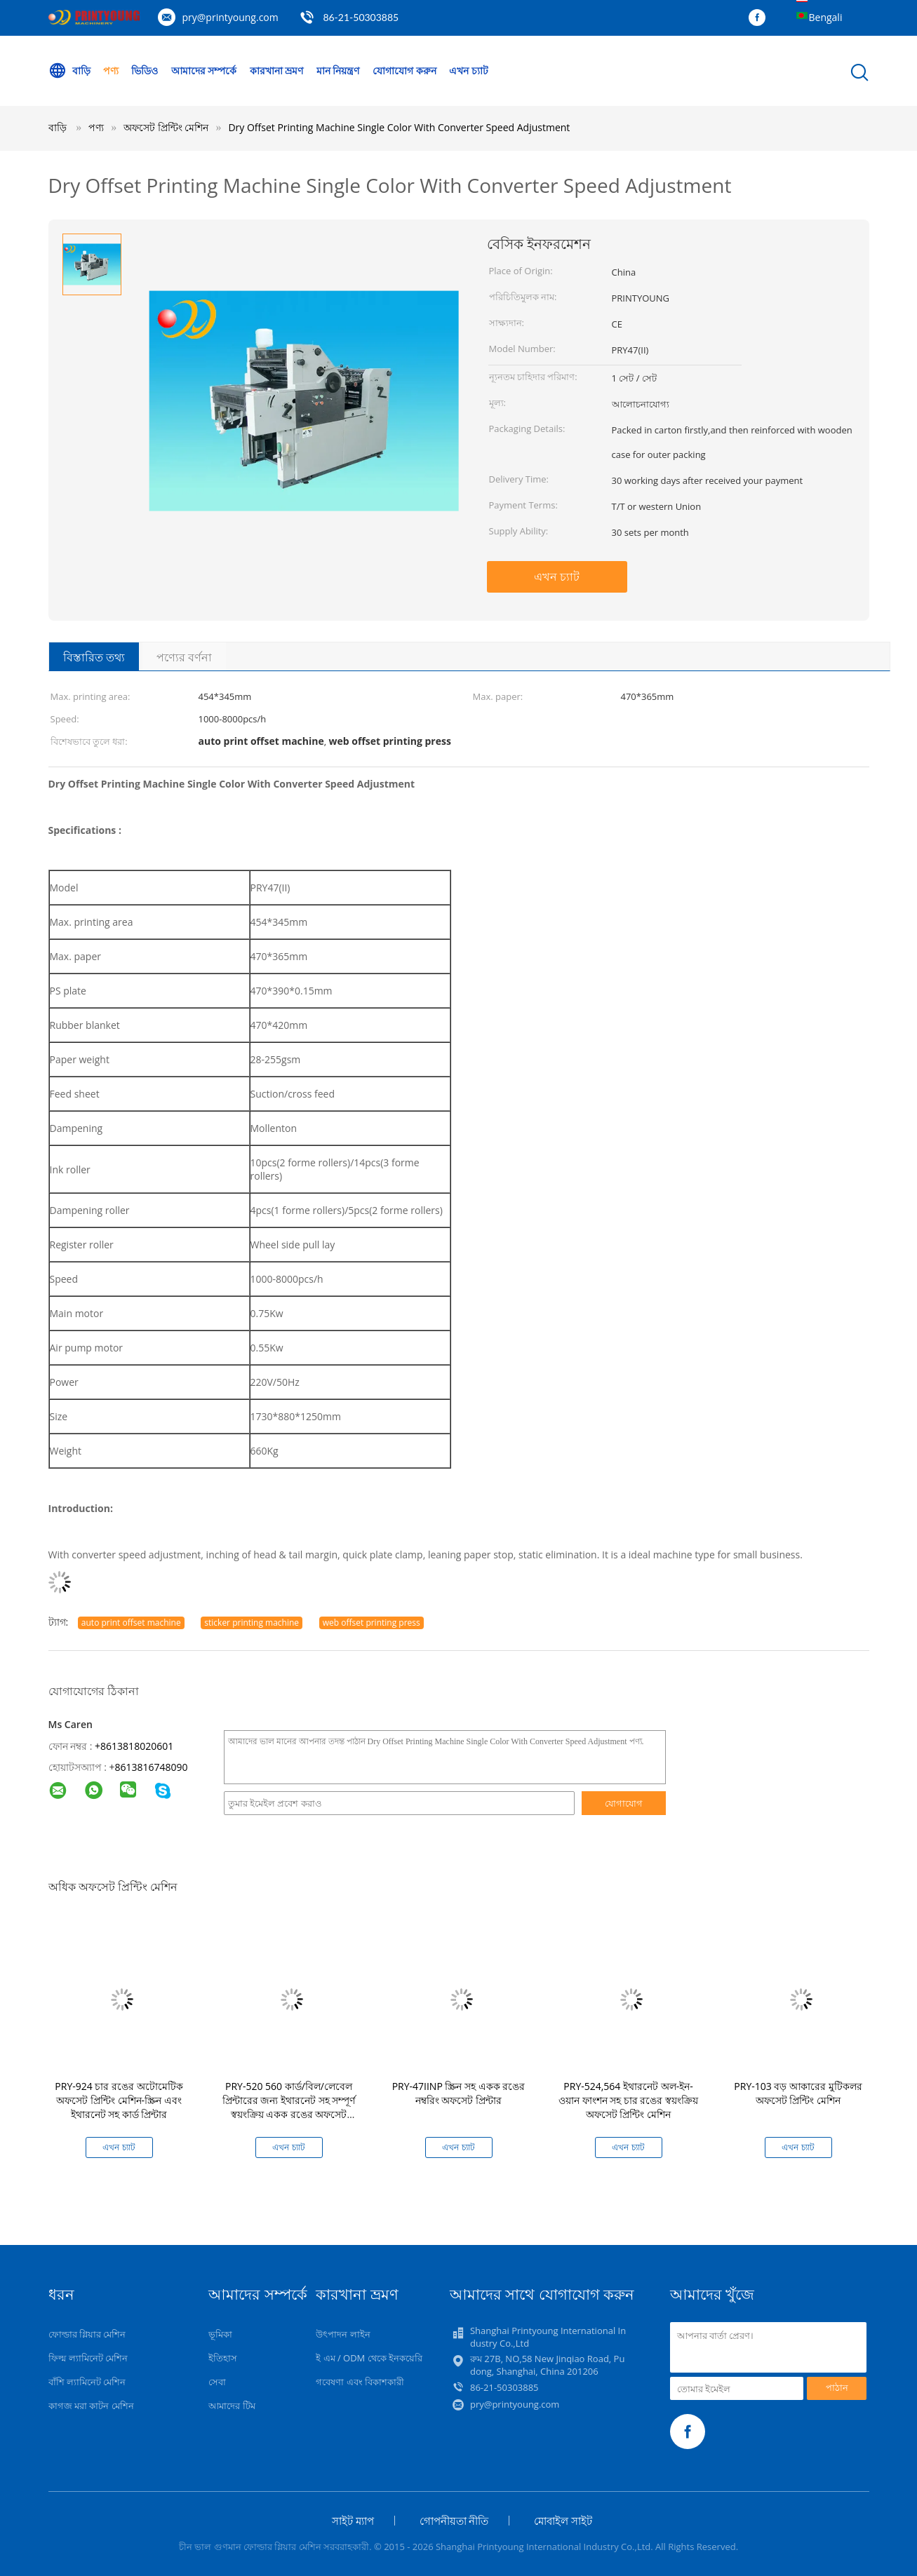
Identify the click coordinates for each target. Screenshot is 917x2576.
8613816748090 (150, 1767)
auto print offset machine (131, 1622)
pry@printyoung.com (230, 17)
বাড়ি (69, 71)
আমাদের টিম (231, 2405)
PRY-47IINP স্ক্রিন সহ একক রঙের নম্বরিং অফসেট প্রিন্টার (459, 2093)
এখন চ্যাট (470, 70)
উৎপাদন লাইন (343, 2334)
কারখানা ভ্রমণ (277, 70)
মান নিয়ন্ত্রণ (339, 70)
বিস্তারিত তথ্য (94, 657)
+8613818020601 (134, 1746)
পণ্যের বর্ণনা (184, 657)
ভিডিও (145, 70)
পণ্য (111, 70)
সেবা (217, 2381)
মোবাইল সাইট (563, 2521)
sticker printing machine (251, 1622)
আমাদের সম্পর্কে (204, 70)
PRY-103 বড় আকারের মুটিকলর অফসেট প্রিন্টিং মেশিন (798, 2093)
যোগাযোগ (624, 1803)
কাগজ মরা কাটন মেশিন (91, 2405)
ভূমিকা (220, 2334)
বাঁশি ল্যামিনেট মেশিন (87, 2381)
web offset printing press (371, 1622)
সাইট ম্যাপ (353, 2521)
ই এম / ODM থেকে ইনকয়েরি (369, 2358)
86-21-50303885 (361, 17)
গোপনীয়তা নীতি (454, 2521)
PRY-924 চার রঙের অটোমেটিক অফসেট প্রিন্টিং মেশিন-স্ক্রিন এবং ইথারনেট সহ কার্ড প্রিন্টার (118, 2100)
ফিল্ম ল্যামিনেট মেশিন (88, 2358)
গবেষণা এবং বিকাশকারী (360, 2381)
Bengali (826, 17)
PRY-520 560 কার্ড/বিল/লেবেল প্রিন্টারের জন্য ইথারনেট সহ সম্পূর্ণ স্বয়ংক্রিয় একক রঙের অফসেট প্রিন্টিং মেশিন (289, 2107)
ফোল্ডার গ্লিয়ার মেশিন (87, 2334)
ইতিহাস (222, 2358)
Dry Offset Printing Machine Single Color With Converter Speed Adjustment (399, 127)
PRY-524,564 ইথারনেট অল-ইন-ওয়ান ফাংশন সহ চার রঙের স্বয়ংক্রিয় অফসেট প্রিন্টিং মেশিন (628, 2100)
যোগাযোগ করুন (405, 70)
